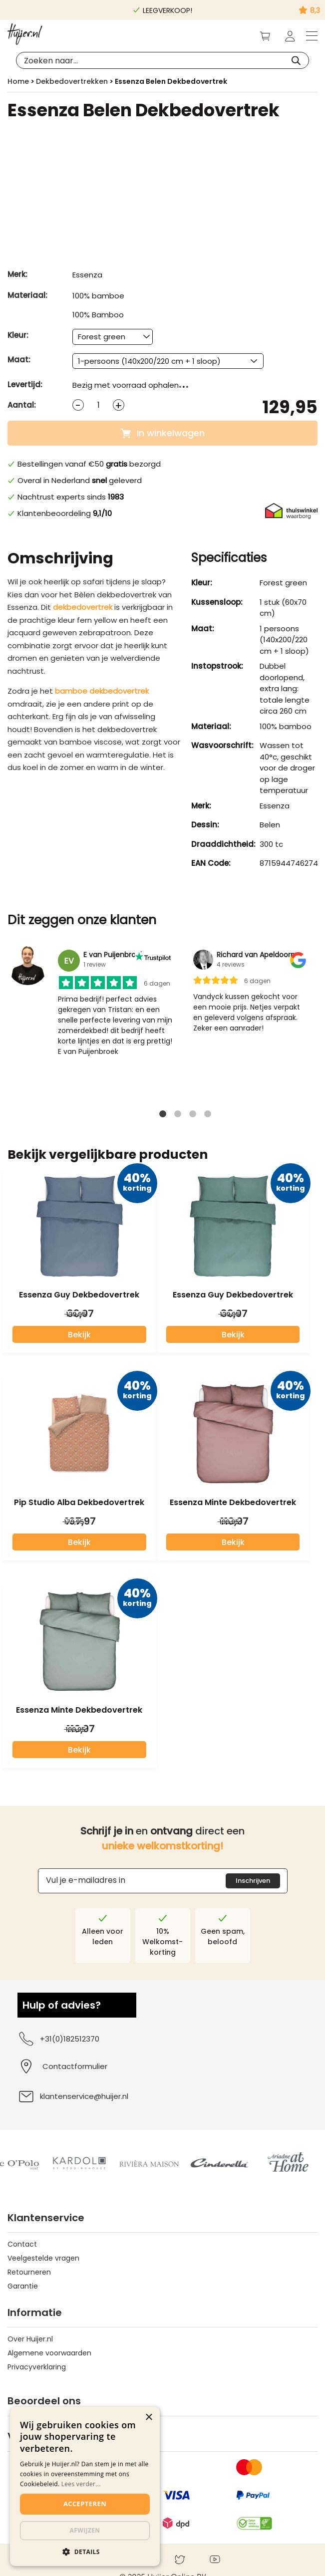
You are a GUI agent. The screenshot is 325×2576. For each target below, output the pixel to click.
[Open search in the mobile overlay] (162, 60)
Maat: (18, 359)
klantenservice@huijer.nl (72, 2096)
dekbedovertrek (82, 607)
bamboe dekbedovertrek (102, 691)
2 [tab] (177, 1116)
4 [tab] (207, 1116)
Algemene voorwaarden (49, 2353)
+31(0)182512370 (58, 2039)
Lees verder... (81, 2484)
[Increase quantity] (118, 405)
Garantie (22, 2286)
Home (18, 81)
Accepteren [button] (84, 2503)
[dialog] (85, 2486)
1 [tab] (162, 1116)
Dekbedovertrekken (72, 81)
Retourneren (29, 2272)
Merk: (17, 274)
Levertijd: (24, 384)
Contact (22, 2244)
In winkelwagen (163, 433)
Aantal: (21, 405)
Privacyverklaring (36, 2367)
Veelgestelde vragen (43, 2258)
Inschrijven (253, 1880)
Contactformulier (74, 2066)
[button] (85, 2551)
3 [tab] (192, 1116)
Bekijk (79, 1334)
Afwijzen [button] (84, 2530)
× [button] (148, 2417)
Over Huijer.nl (30, 2339)
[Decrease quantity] (78, 405)
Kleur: (17, 335)
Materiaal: (27, 295)
